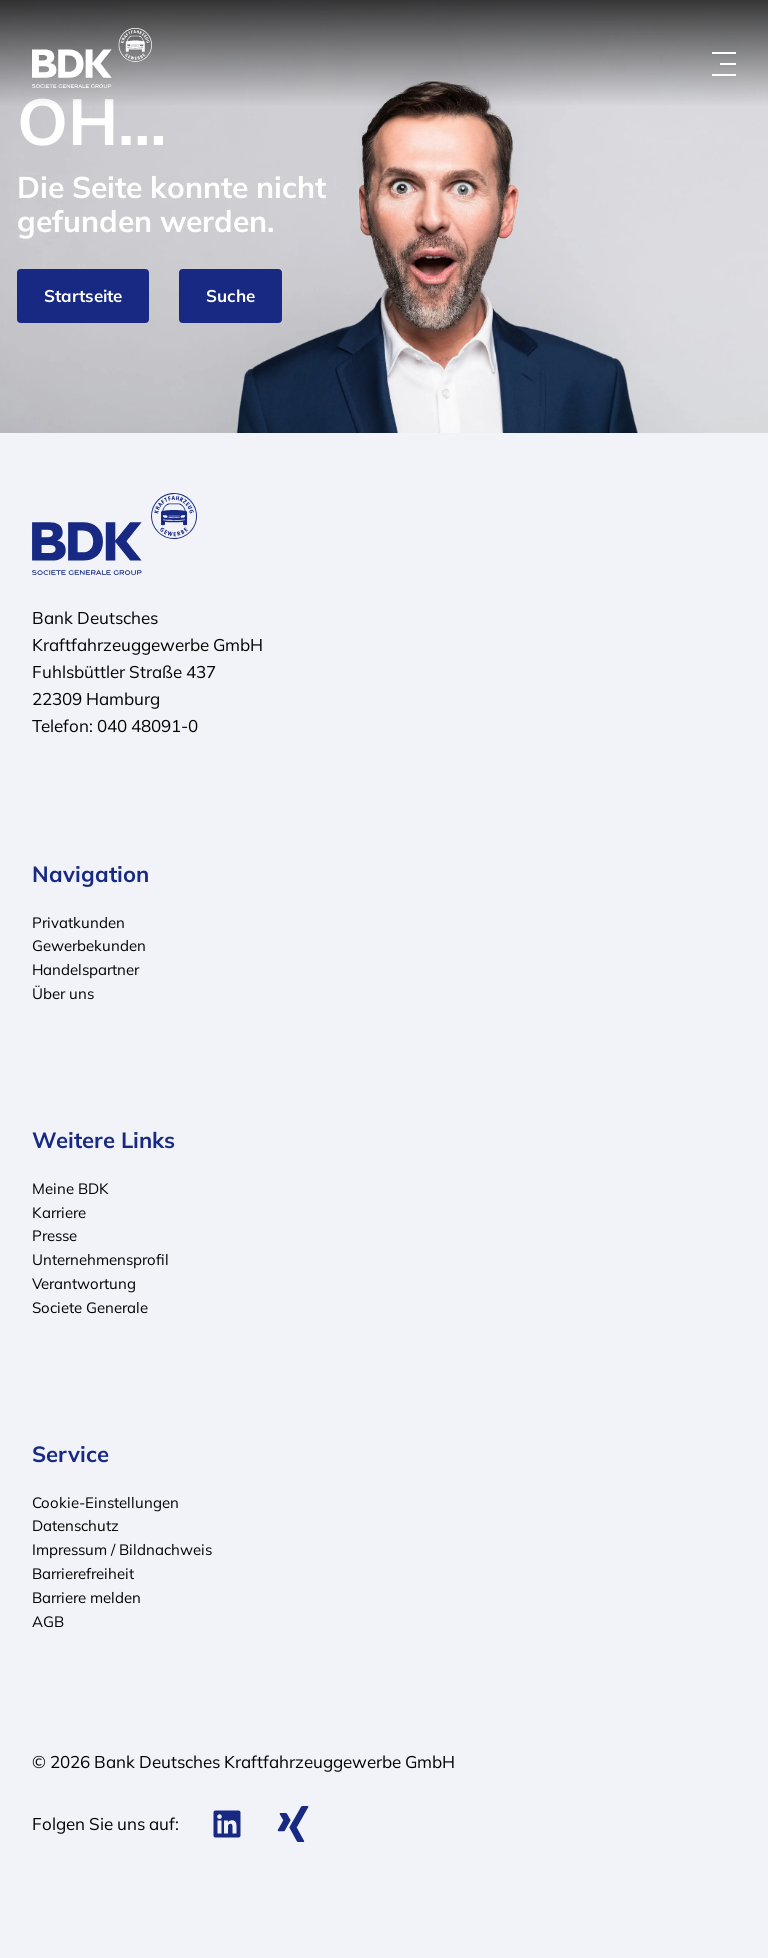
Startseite (83, 295)
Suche (230, 295)
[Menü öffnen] (724, 64)
